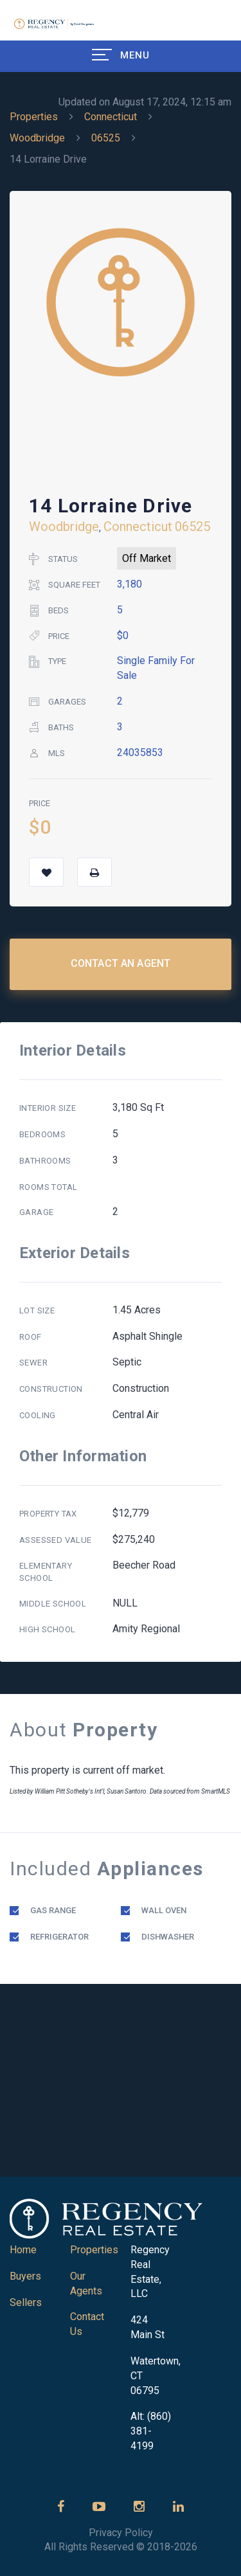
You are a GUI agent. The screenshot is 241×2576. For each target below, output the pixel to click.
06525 (105, 138)
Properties (34, 117)
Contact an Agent (121, 963)
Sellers (26, 2302)
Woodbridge (37, 138)
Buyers (25, 2276)
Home (23, 2250)
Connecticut (110, 117)
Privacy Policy (121, 2532)
